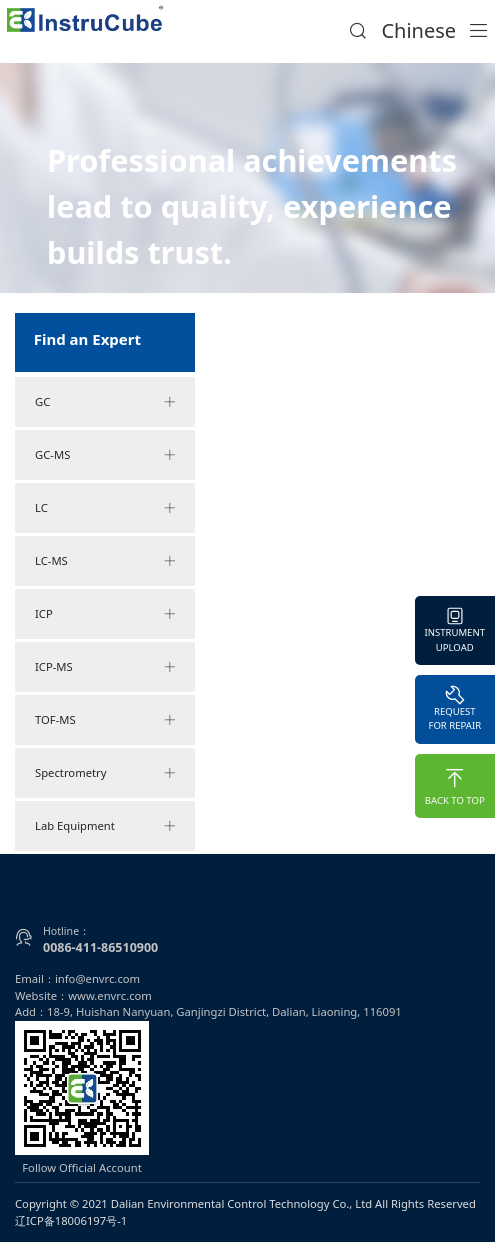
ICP (105, 614)
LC (105, 508)
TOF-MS (105, 720)
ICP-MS (105, 667)
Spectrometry (105, 773)
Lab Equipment (105, 826)
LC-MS (105, 561)
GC (105, 402)
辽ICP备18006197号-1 (71, 1220)
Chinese (418, 30)
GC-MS (105, 455)
